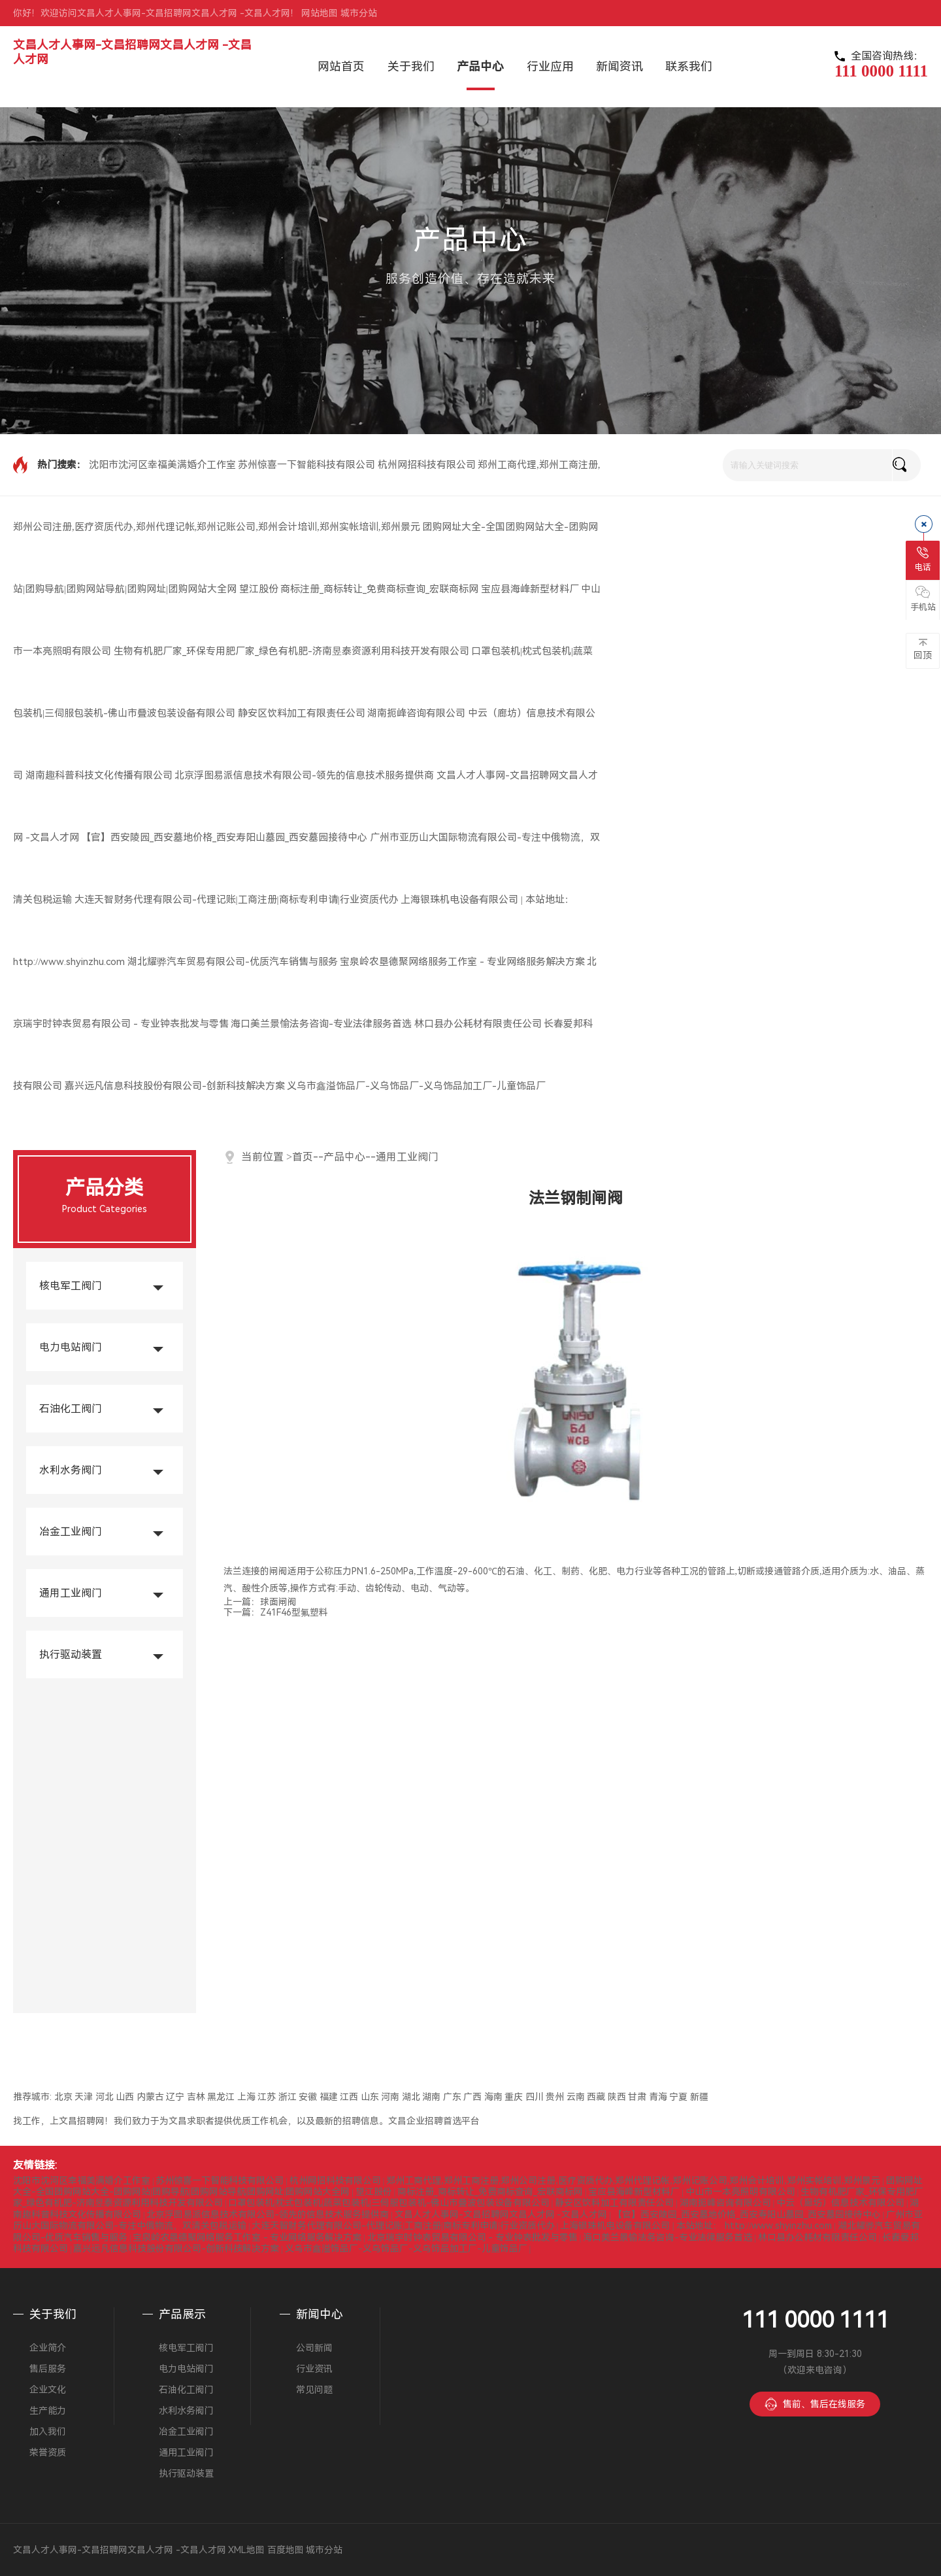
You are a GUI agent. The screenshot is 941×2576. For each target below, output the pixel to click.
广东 (452, 2097)
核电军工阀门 (70, 1286)
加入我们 (47, 2431)
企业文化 (47, 2389)
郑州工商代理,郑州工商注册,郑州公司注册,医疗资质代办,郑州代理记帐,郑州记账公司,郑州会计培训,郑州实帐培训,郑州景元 (633, 2180)
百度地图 (285, 2550)
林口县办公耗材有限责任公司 (478, 1024)
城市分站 (358, 13)
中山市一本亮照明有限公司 (740, 2191)
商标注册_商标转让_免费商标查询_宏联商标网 (379, 589)
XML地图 (246, 2550)
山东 (370, 2097)
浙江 (287, 2097)
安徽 (308, 2097)
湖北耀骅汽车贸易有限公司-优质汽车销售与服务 (232, 962)
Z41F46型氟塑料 (294, 1612)
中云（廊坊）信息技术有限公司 (840, 2202)
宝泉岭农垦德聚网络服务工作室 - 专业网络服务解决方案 (462, 962)
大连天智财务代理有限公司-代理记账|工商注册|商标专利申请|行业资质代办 (236, 900)
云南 (576, 2097)
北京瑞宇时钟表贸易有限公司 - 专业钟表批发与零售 (472, 2237)
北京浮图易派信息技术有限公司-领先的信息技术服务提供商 (304, 775)
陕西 (617, 2097)
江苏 (266, 2097)
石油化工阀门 (70, 1408)
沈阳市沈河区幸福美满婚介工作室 (162, 465)
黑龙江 (221, 2097)
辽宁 (175, 2097)
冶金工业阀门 (70, 1531)
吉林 (196, 2097)
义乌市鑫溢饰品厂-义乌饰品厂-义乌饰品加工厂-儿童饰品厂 (416, 1086)
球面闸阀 (278, 1602)
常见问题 (314, 2389)
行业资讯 (314, 2369)
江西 (349, 2097)
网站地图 (319, 13)
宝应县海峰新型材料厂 (530, 589)
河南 (390, 2097)
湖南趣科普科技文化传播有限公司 (99, 775)
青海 (658, 2097)
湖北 (411, 2097)
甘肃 (637, 2097)
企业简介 (47, 2348)
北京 (63, 2097)
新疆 (699, 2097)
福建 (329, 2097)
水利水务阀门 (70, 1470)
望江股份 (258, 589)
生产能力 (47, 2410)
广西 (472, 2097)
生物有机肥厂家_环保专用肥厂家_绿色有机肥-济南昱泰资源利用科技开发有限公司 (291, 651)
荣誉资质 (47, 2452)
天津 (83, 2097)
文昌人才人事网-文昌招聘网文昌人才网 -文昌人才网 (501, 2214)
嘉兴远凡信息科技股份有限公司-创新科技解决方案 (175, 1086)
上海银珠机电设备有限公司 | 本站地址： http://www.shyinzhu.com (696, 2225)
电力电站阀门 (70, 1347)
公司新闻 (314, 2348)
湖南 (431, 2097)
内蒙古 (150, 2097)
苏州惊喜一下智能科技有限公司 (306, 465)
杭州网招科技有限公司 (427, 465)
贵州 (555, 2097)
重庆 (513, 2097)
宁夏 (678, 2097)
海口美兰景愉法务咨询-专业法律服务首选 (321, 1024)
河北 (104, 2097)
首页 (302, 1157)
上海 (246, 2097)
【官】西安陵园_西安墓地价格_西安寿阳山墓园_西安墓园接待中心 (224, 837)
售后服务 (47, 2369)
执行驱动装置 (70, 1654)
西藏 (596, 2097)
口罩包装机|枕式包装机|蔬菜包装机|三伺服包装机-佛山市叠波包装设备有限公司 (388, 2202)
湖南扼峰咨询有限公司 (416, 713)
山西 (125, 2097)
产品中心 (344, 1157)
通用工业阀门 (70, 1593)
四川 (534, 2097)
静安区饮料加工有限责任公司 (301, 713)
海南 (493, 2097)
